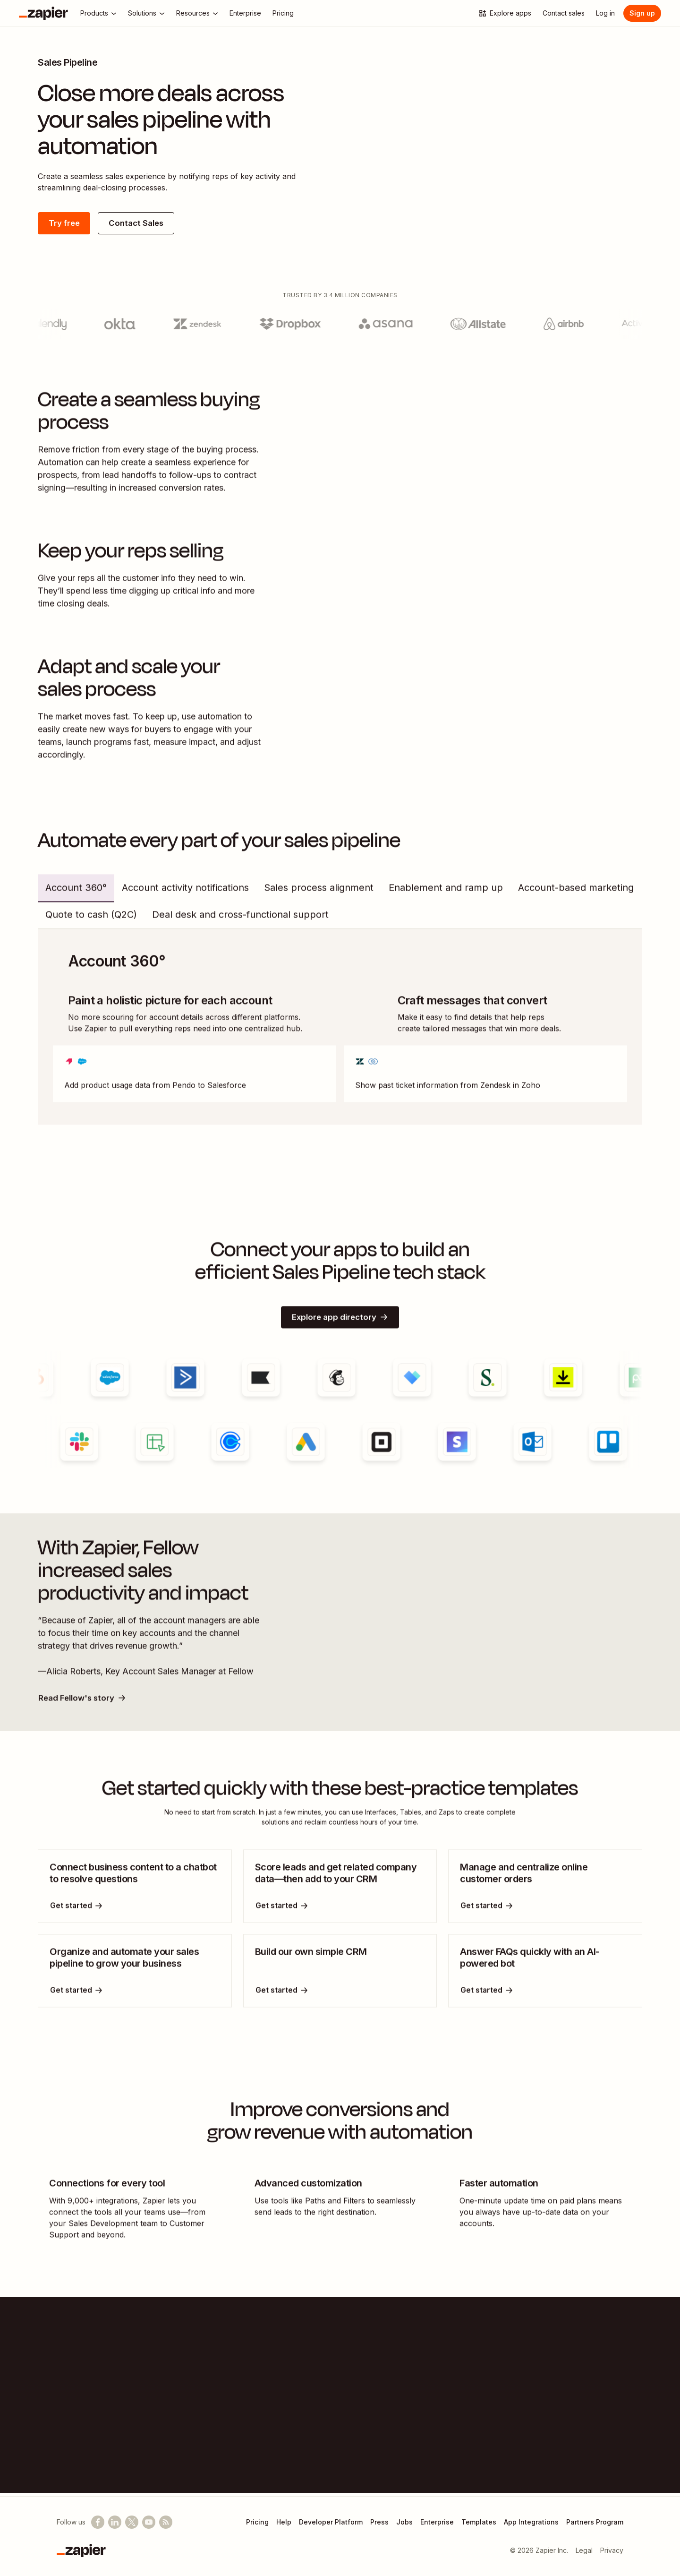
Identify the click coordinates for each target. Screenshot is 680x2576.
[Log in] (605, 13)
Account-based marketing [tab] (576, 894)
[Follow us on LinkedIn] (114, 2522)
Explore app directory (340, 1324)
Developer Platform (331, 2522)
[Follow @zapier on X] (131, 2522)
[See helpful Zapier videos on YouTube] (148, 2522)
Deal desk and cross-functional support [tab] (240, 921)
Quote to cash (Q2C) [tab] (91, 921)
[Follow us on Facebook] (97, 2522)
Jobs (404, 2522)
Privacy (611, 2550)
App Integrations (531, 2522)
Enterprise (437, 2522)
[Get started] (77, 1914)
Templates (478, 2522)
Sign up (642, 13)
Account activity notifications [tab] (185, 894)
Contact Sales (143, 224)
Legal (584, 2550)
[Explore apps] (505, 13)
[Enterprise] (245, 13)
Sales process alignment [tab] (319, 894)
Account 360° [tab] (76, 894)
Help (283, 2522)
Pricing (257, 2522)
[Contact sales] (563, 13)
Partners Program (594, 2522)
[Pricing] (283, 13)
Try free (66, 224)
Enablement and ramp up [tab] (446, 894)
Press (379, 2522)
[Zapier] (43, 13)
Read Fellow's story (85, 1705)
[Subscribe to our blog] (165, 2522)
